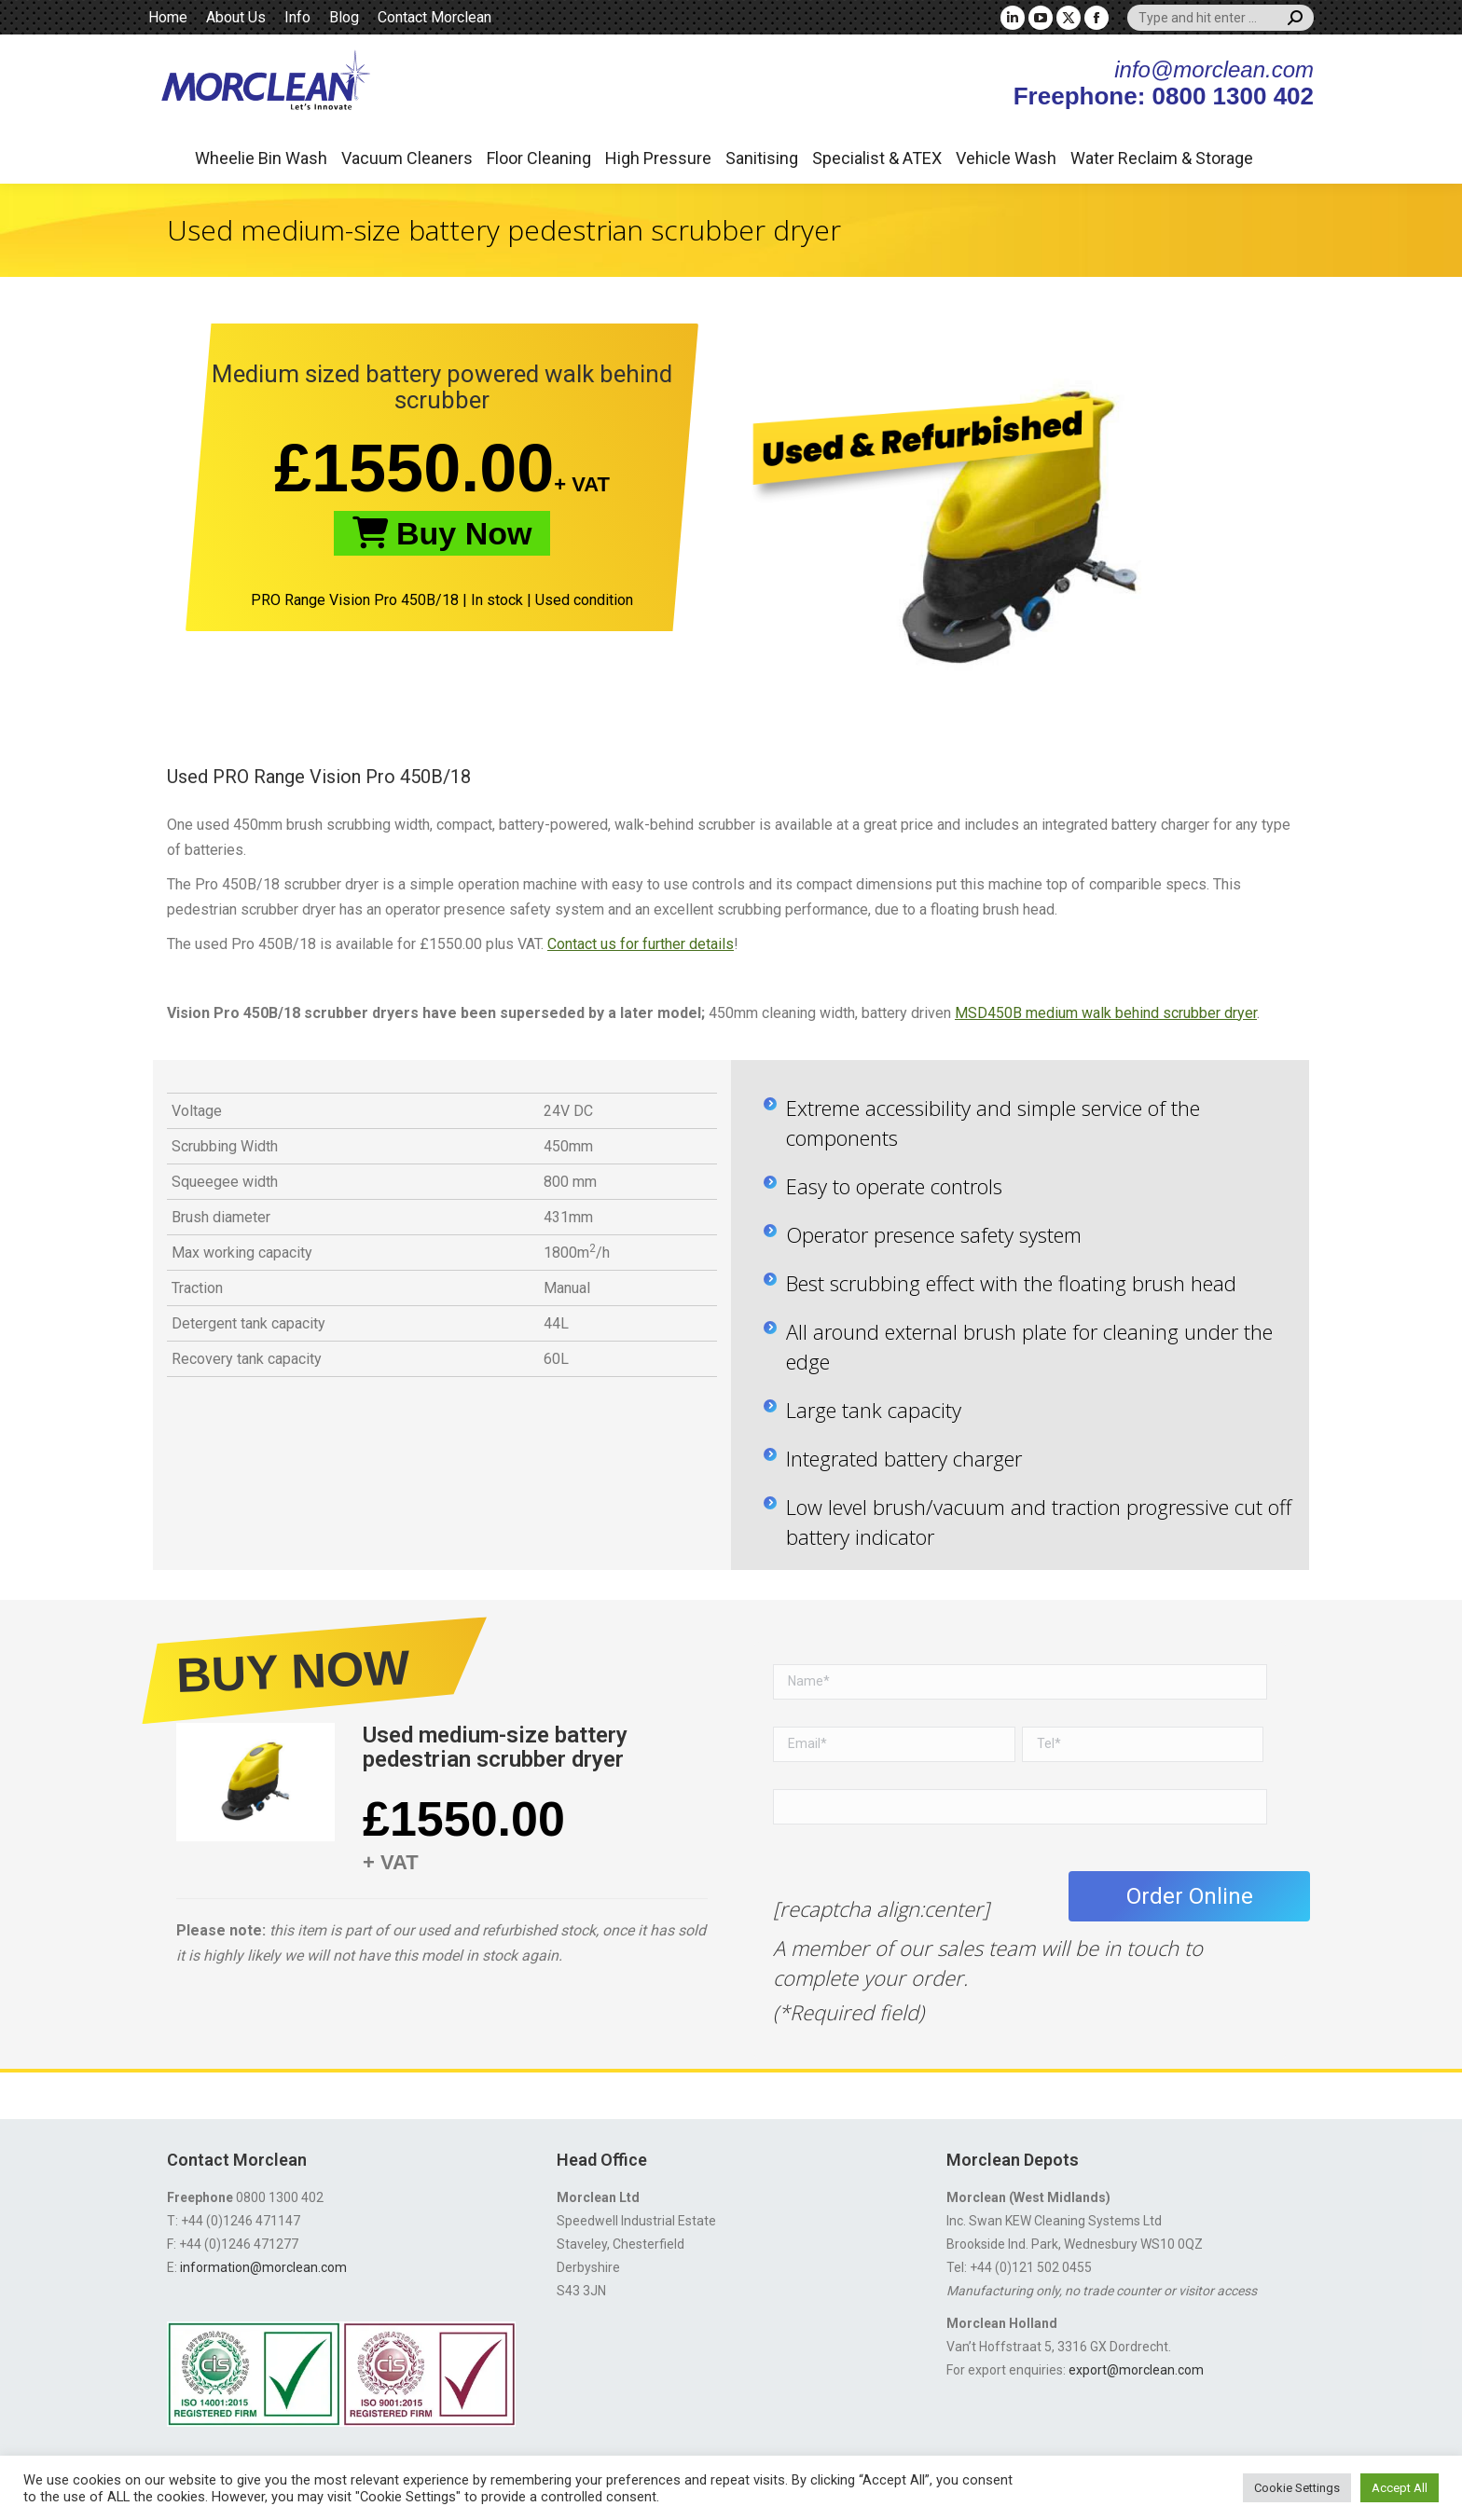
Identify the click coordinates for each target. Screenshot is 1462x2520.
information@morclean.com (263, 2267)
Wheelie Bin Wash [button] (261, 158)
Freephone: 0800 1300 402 (1164, 96)
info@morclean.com (1214, 69)
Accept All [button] (1400, 2488)
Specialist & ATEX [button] (877, 158)
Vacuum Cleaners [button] (407, 158)
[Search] (1220, 18)
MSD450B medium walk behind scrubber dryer (1106, 1013)
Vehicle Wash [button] (1006, 158)
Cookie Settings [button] (1297, 2488)
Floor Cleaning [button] (539, 158)
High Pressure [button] (658, 158)
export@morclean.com (1136, 2369)
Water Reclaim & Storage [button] (1161, 158)
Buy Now (442, 533)
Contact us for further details (640, 944)
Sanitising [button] (761, 158)
